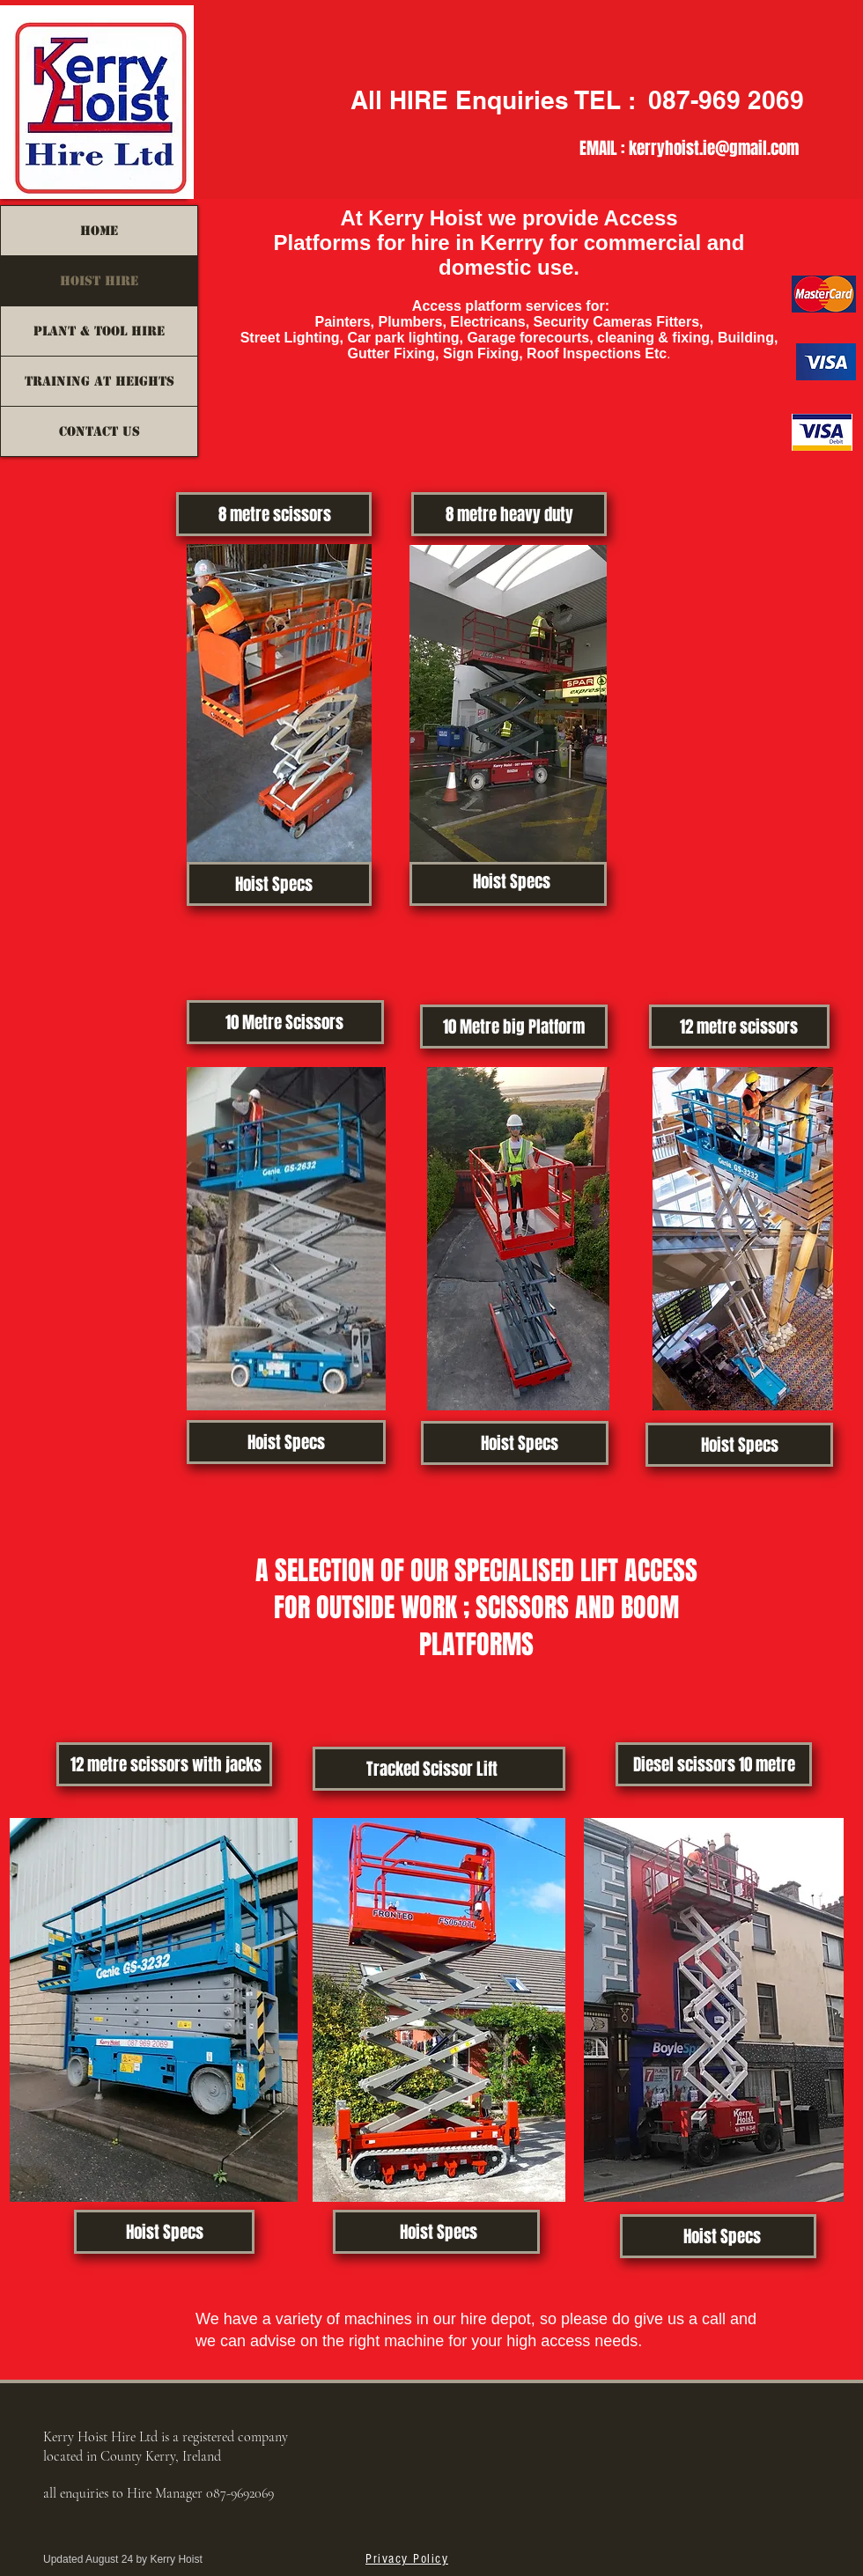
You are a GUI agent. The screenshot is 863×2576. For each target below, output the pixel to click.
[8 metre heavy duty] (509, 514)
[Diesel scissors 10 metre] (714, 1764)
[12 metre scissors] (738, 1026)
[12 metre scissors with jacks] (166, 1764)
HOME (99, 231)
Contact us (99, 431)
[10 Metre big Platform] (514, 1026)
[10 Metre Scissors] (284, 1022)
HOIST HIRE (99, 281)
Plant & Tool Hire (99, 331)
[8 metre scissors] (274, 514)
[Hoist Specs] (274, 884)
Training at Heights (99, 381)
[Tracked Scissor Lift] (432, 1768)
